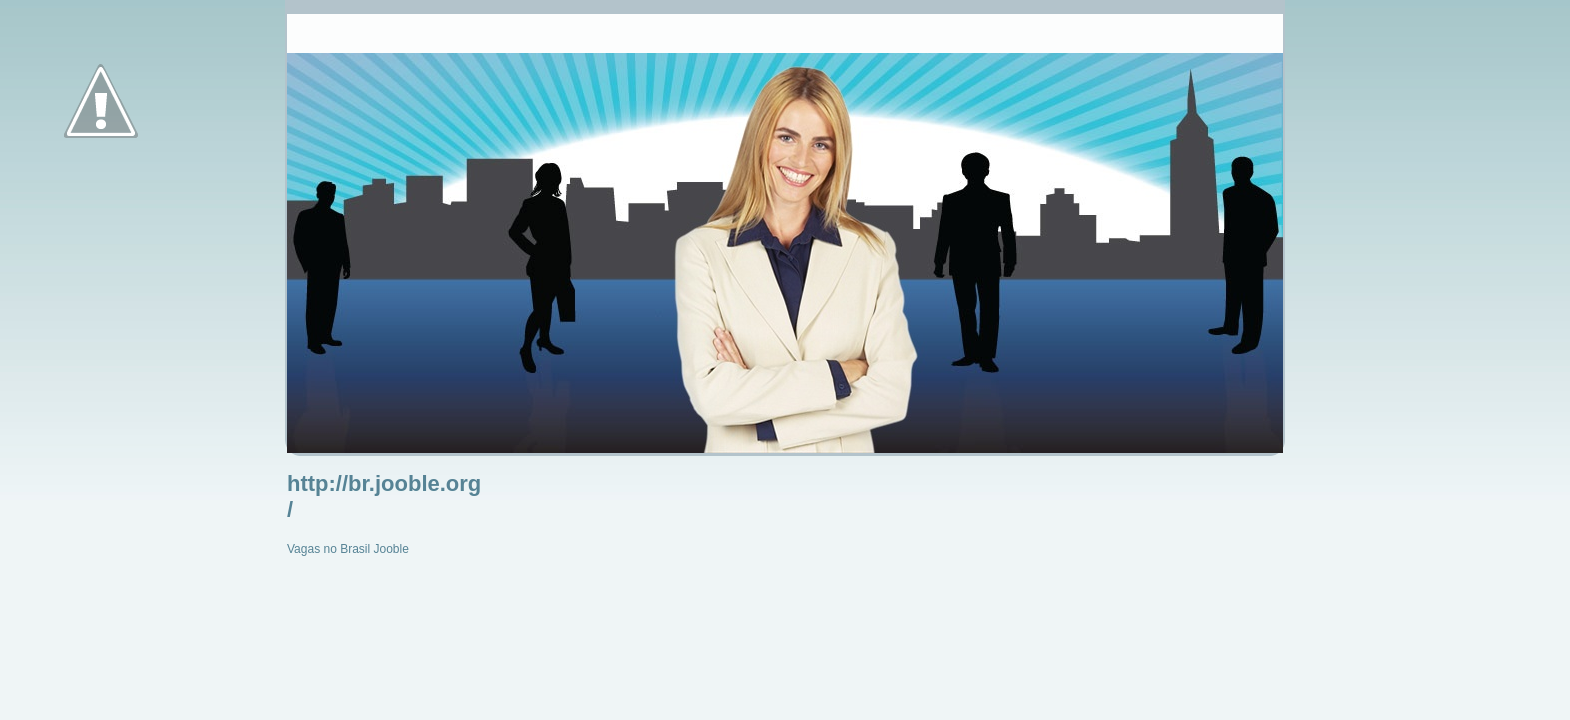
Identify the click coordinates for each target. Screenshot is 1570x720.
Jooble (391, 549)
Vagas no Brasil (328, 549)
